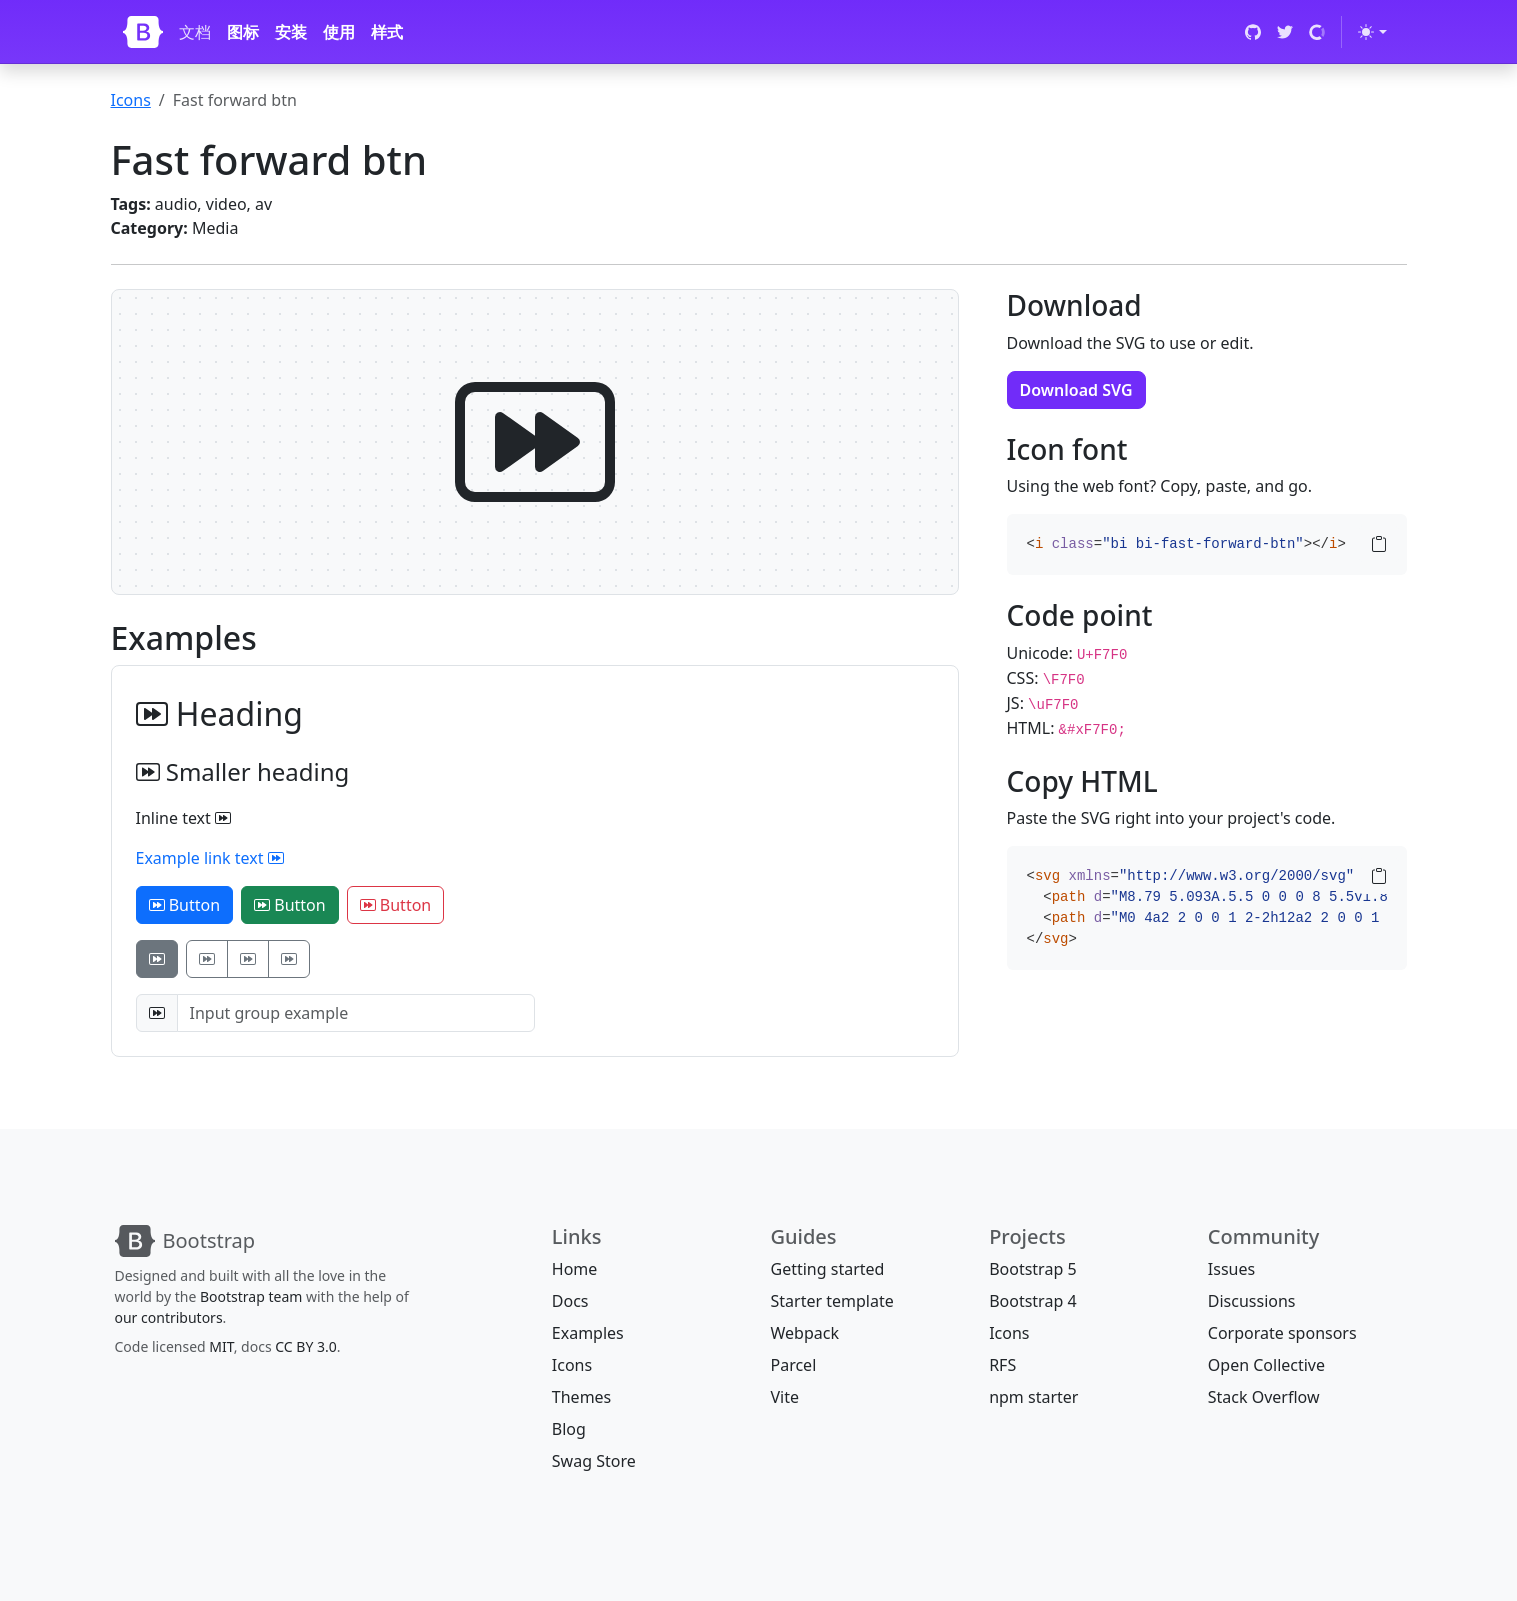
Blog (569, 1429)
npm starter (1033, 1397)
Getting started (827, 1269)
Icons (131, 100)
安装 (291, 32)
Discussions (1252, 1301)
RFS (1002, 1365)
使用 (339, 32)
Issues (1231, 1269)
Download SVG (1076, 390)
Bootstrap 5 (1032, 1269)
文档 (195, 32)
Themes (581, 1397)
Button (185, 905)
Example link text (210, 858)
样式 (387, 32)
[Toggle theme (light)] (1372, 32)
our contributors (169, 1317)
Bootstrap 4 (1032, 1301)
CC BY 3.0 (306, 1346)
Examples (588, 1333)
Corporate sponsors (1282, 1333)
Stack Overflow (1264, 1397)
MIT (221, 1346)
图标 (243, 32)
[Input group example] (356, 1013)
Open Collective (1266, 1365)
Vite (784, 1397)
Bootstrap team (251, 1296)
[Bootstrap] (143, 32)
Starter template (831, 1301)
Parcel (793, 1365)
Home (575, 1269)
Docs (570, 1301)
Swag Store (594, 1461)
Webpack (804, 1333)
